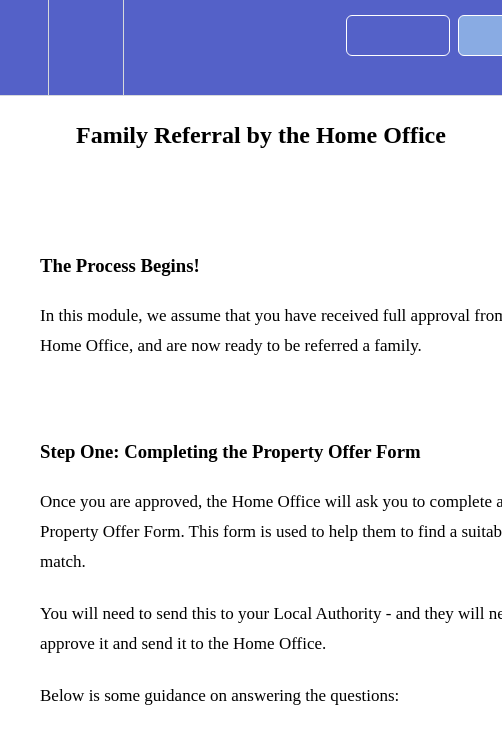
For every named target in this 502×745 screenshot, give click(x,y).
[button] (24, 47)
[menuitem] (85, 47)
